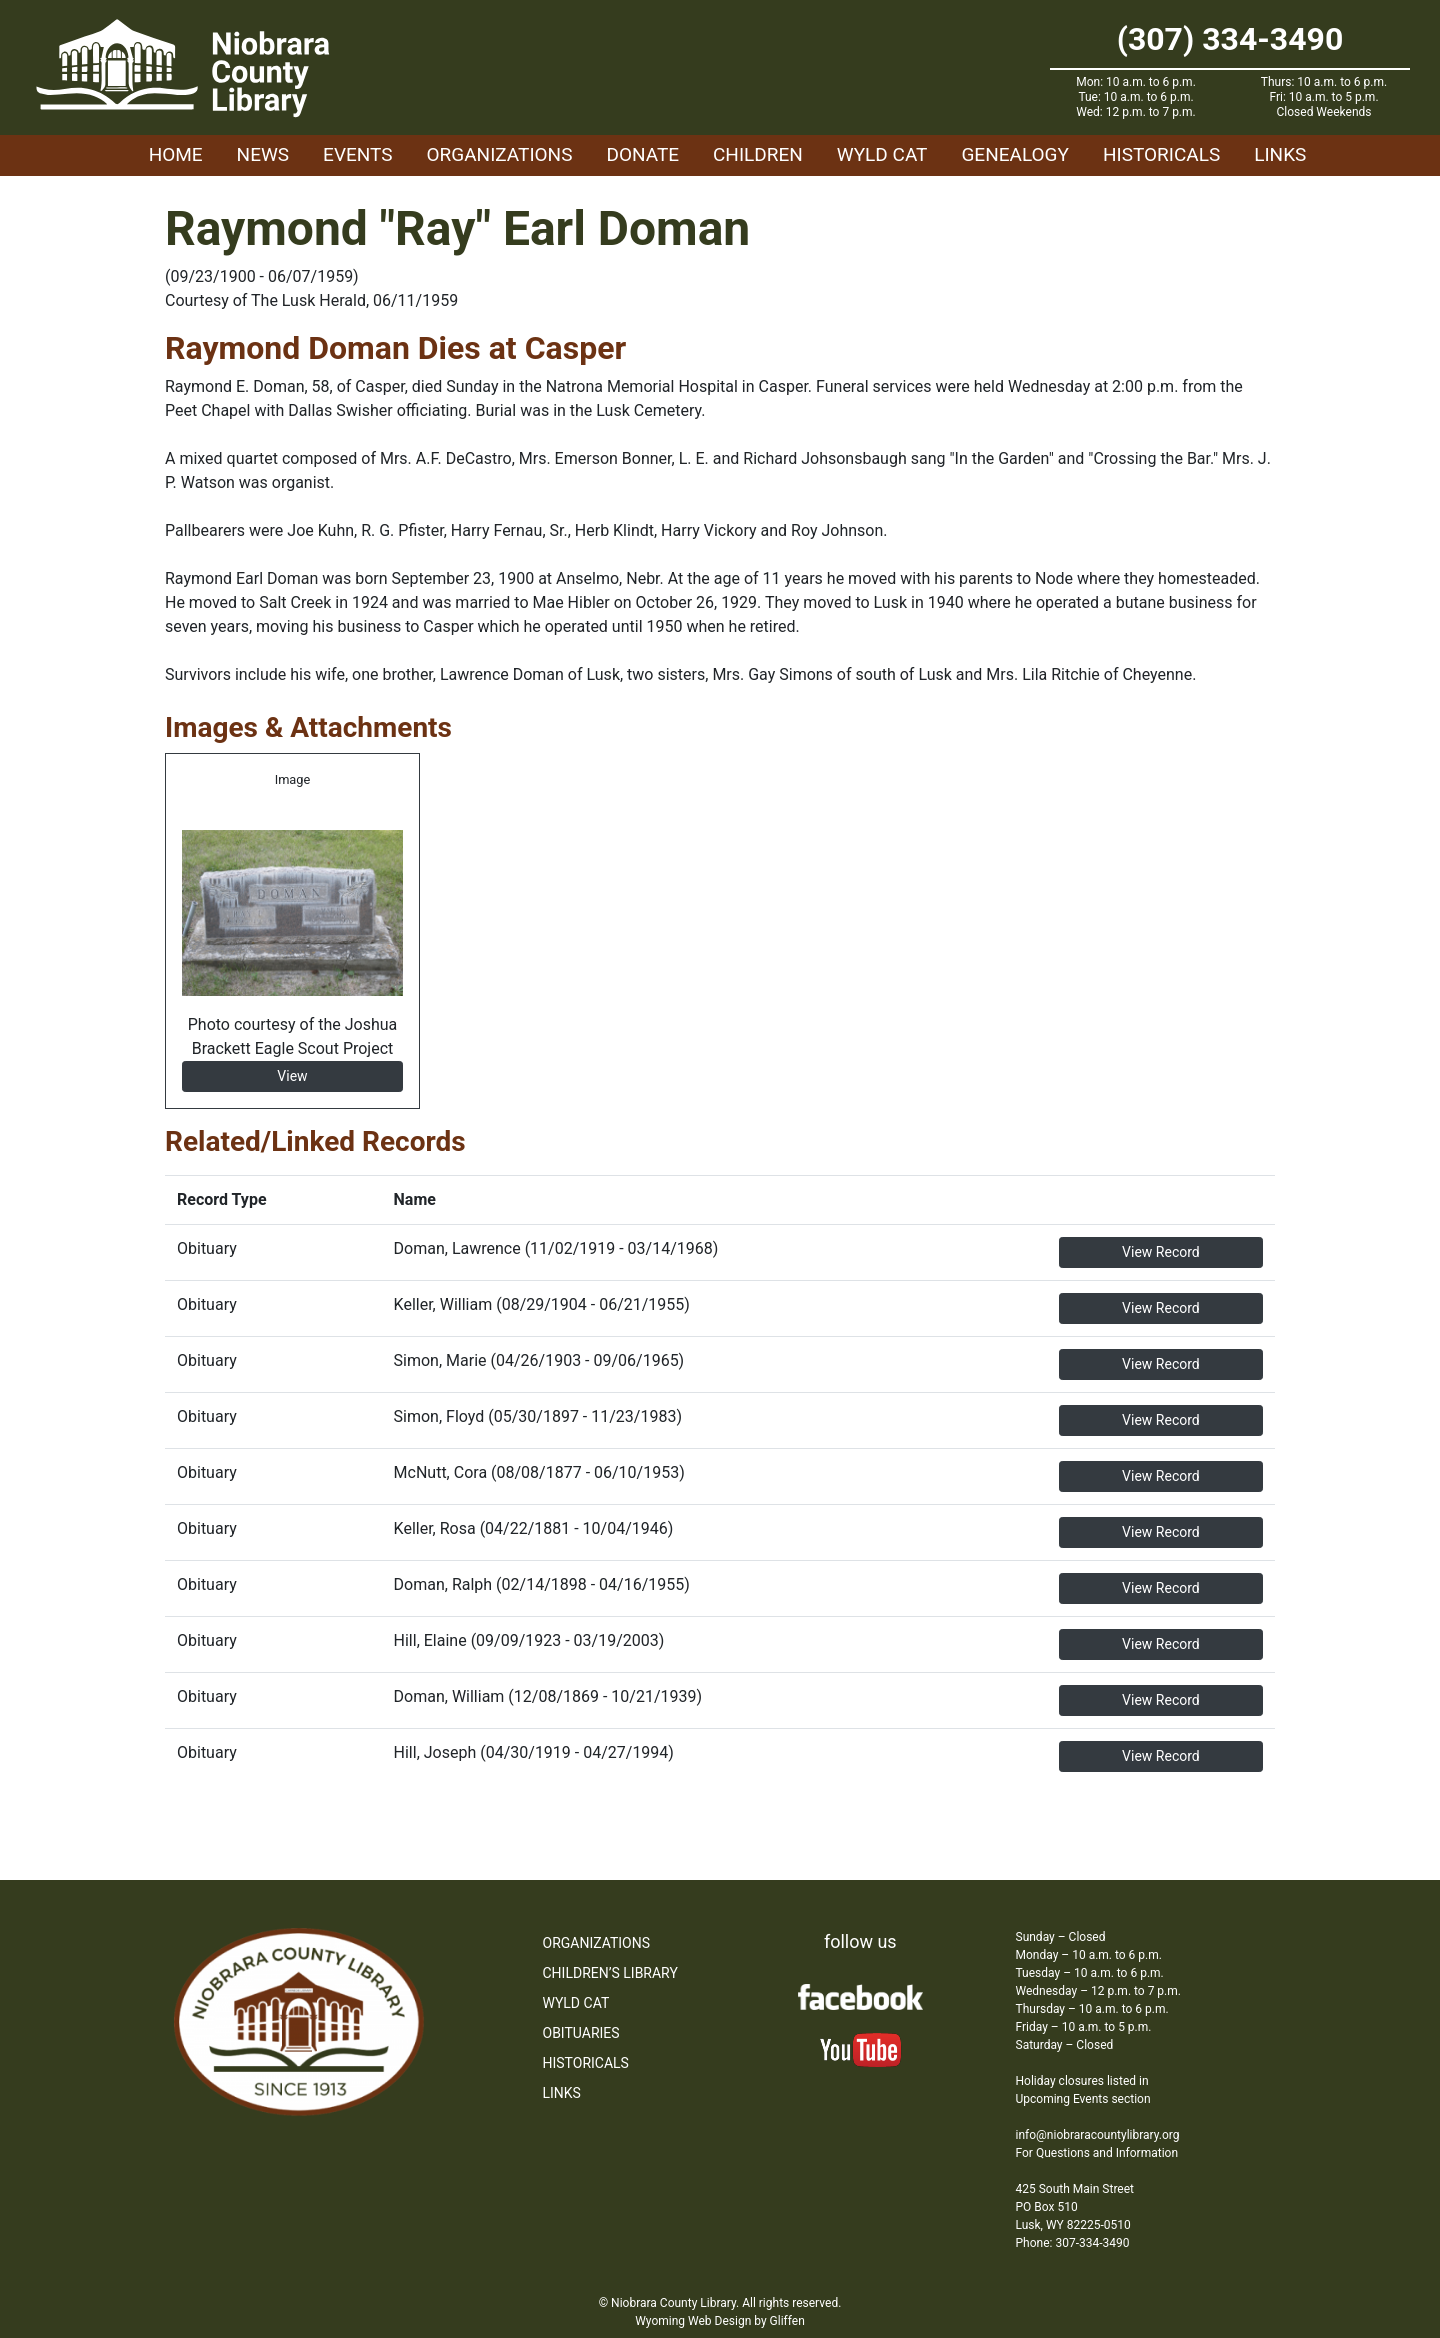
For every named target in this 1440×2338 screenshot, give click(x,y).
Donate (642, 154)
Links (1280, 154)
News (263, 154)
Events (357, 154)
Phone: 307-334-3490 (1073, 2243)
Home (176, 154)
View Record (1161, 1252)
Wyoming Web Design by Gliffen (720, 2321)
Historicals (1161, 154)
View (292, 1076)
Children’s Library (610, 1973)
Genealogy (1015, 154)
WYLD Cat (882, 154)
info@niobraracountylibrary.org (1098, 2135)
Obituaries (581, 2033)
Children (758, 154)
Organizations (500, 154)
